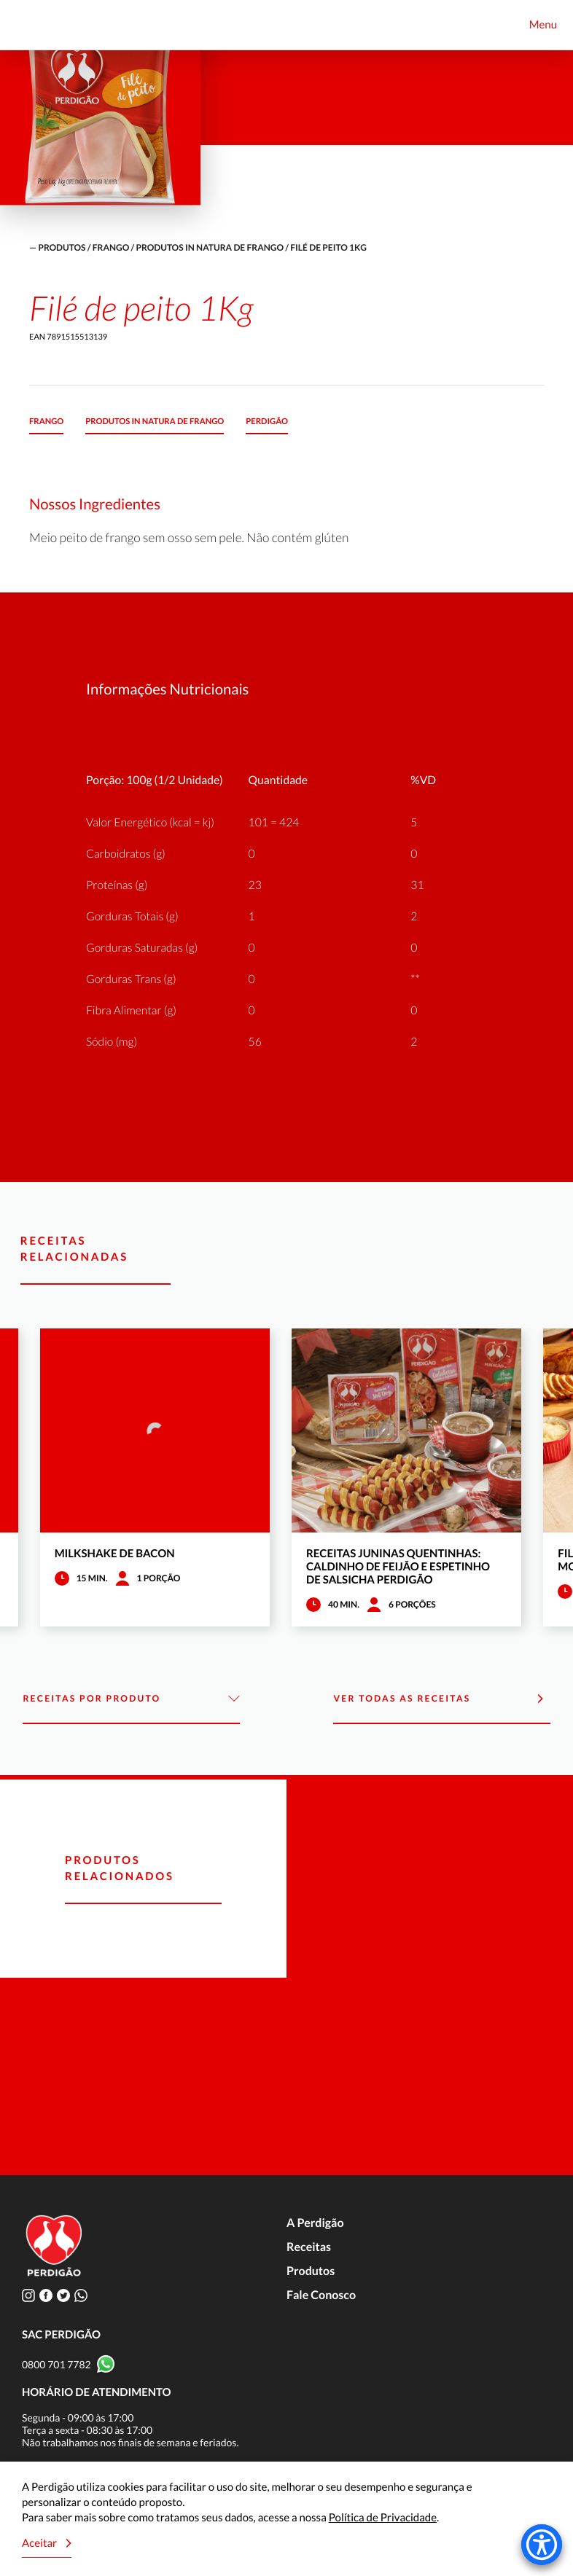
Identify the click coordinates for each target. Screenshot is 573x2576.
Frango (111, 247)
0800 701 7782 (56, 2364)
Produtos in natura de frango (210, 247)
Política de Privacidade (383, 2517)
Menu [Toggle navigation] (543, 24)
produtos (61, 247)
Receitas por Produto (131, 1699)
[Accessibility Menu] (541, 2544)
